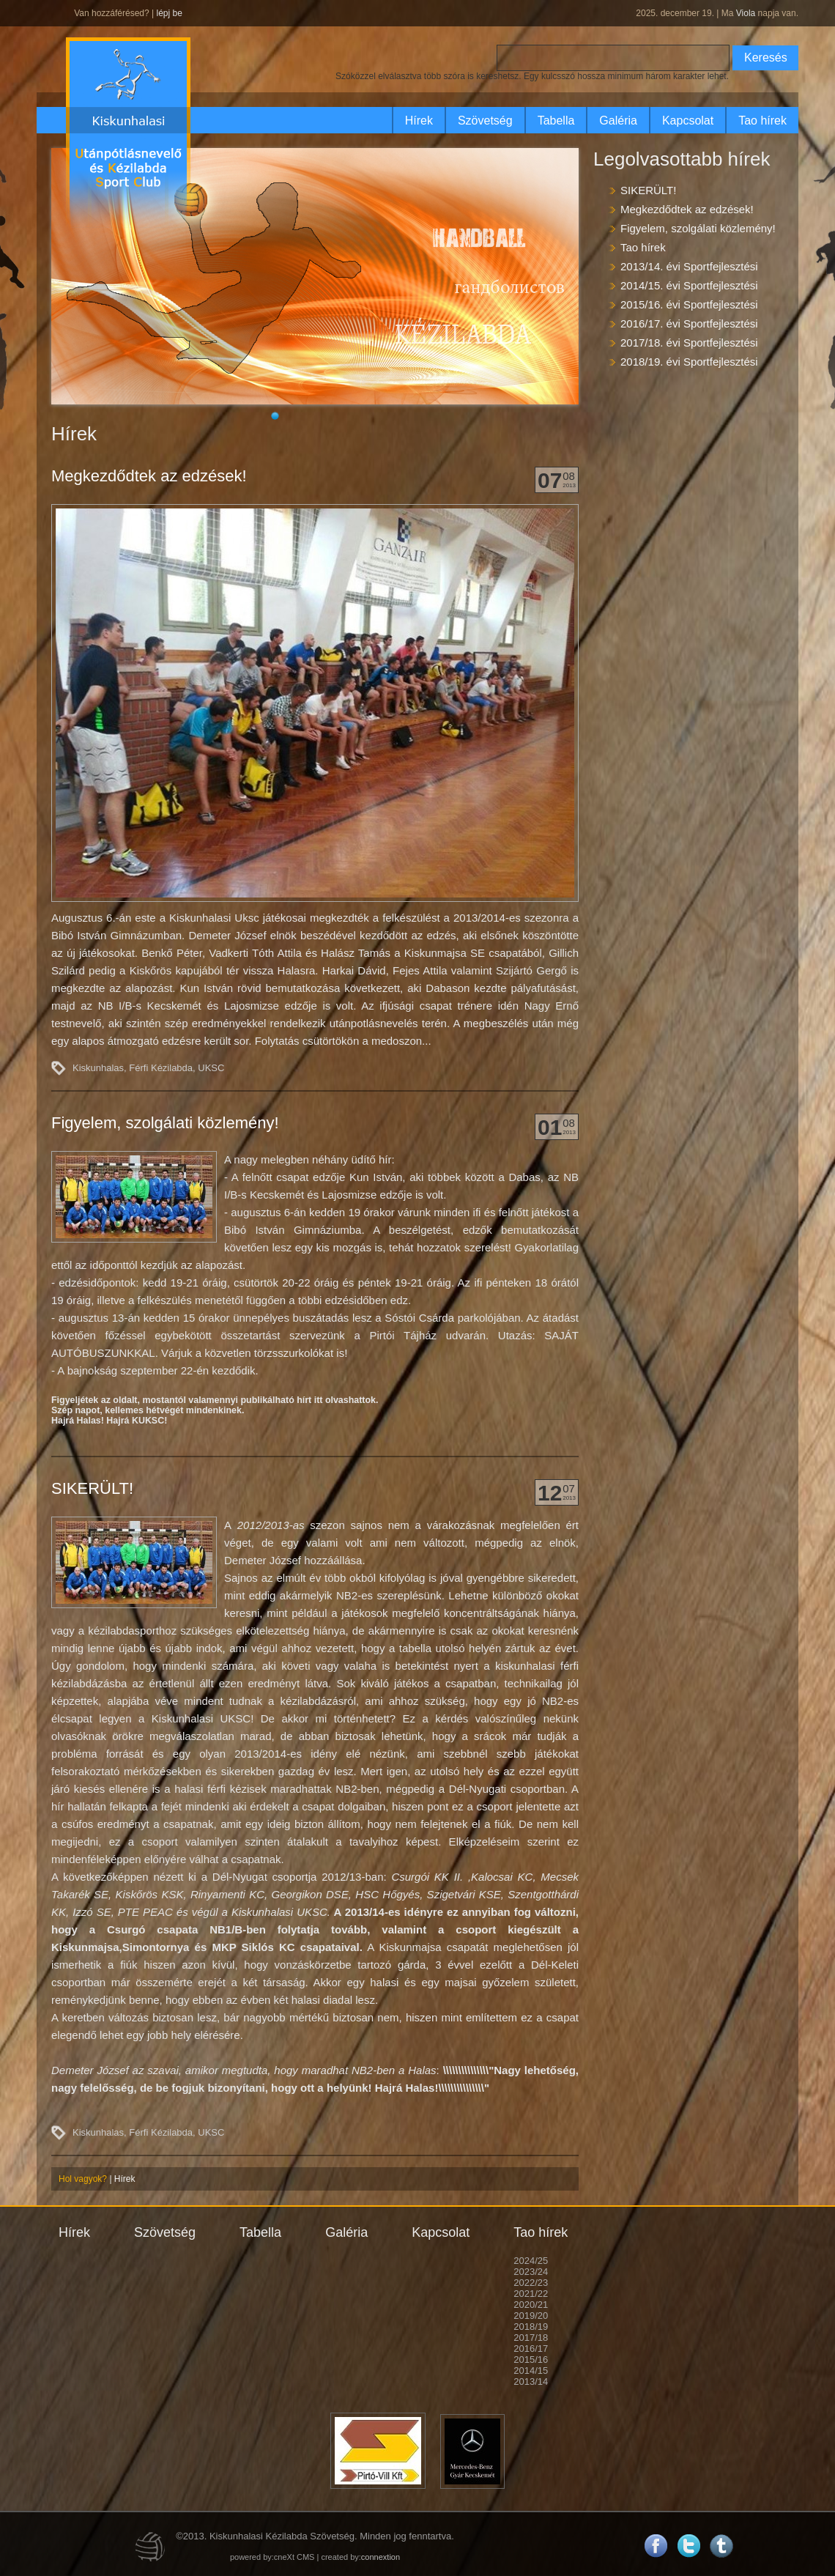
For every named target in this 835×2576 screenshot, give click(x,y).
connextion (380, 2557)
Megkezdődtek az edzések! (149, 476)
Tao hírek (762, 120)
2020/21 (530, 2304)
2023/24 (530, 2271)
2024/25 (530, 2260)
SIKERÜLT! (92, 1488)
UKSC (211, 1067)
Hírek (419, 120)
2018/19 (530, 2326)
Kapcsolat (687, 120)
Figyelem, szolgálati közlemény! (165, 1123)
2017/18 (530, 2337)
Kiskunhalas (98, 1067)
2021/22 (530, 2293)
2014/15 (530, 2370)
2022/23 (530, 2282)
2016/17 (530, 2348)
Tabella (556, 120)
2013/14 (530, 2381)
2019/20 (530, 2315)
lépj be (169, 13)
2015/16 (530, 2359)
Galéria (618, 120)
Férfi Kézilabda (161, 1067)
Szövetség (485, 120)
